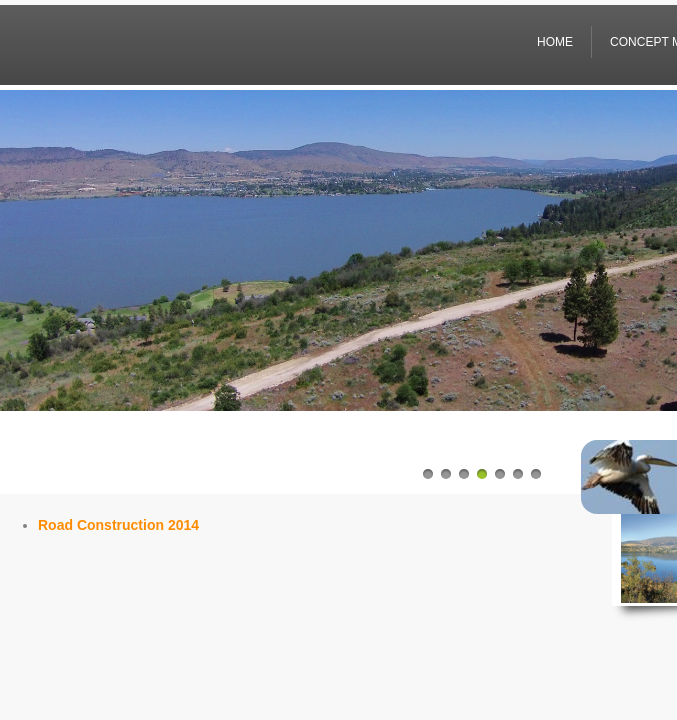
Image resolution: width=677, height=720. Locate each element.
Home (555, 42)
